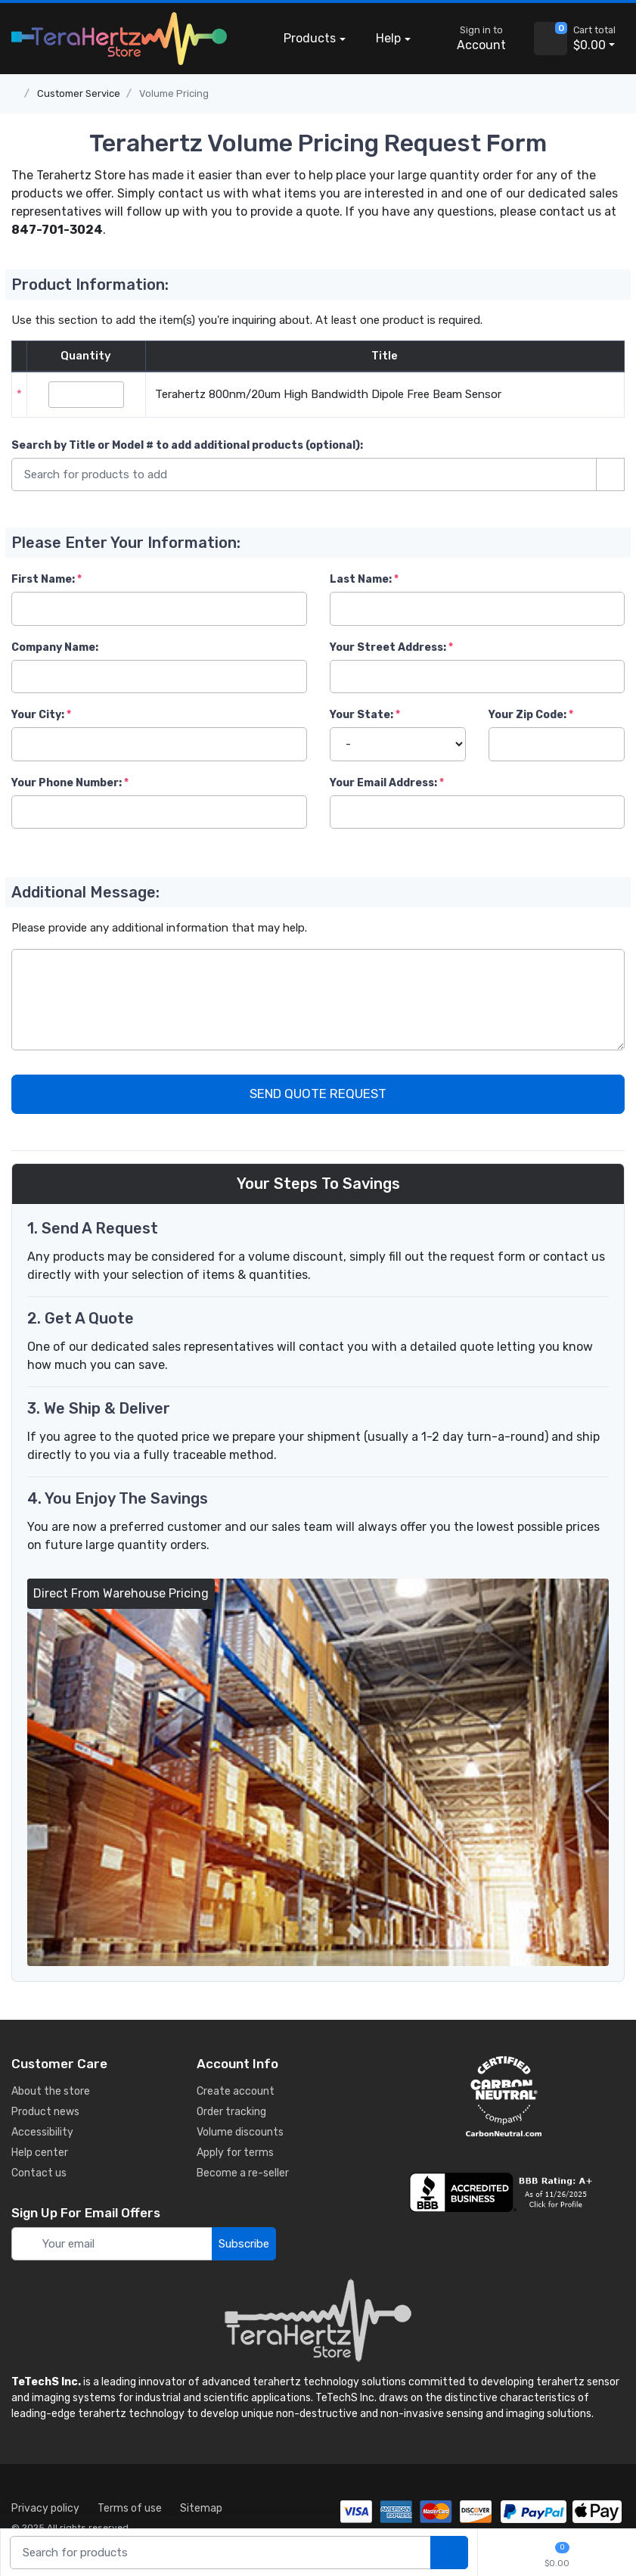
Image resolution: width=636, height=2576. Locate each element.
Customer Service (78, 93)
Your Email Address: (383, 782)
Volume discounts (240, 2132)
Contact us (39, 2173)
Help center (39, 2152)
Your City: (37, 714)
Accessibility (42, 2132)
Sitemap (201, 2508)
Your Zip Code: (527, 714)
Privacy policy (45, 2508)
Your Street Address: (388, 647)
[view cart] (550, 38)
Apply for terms (235, 2152)
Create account (236, 2091)
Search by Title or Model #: (187, 445)
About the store (50, 2091)
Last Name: (361, 579)
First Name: (43, 579)
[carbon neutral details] (504, 2096)
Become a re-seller (243, 2173)
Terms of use (130, 2508)
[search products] (449, 2553)
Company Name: (54, 647)
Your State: (361, 714)
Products (310, 38)
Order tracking (231, 2111)
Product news (45, 2111)
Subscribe (244, 2244)
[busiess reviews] (504, 2192)
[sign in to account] (471, 38)
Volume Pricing (174, 93)
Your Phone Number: (66, 782)
